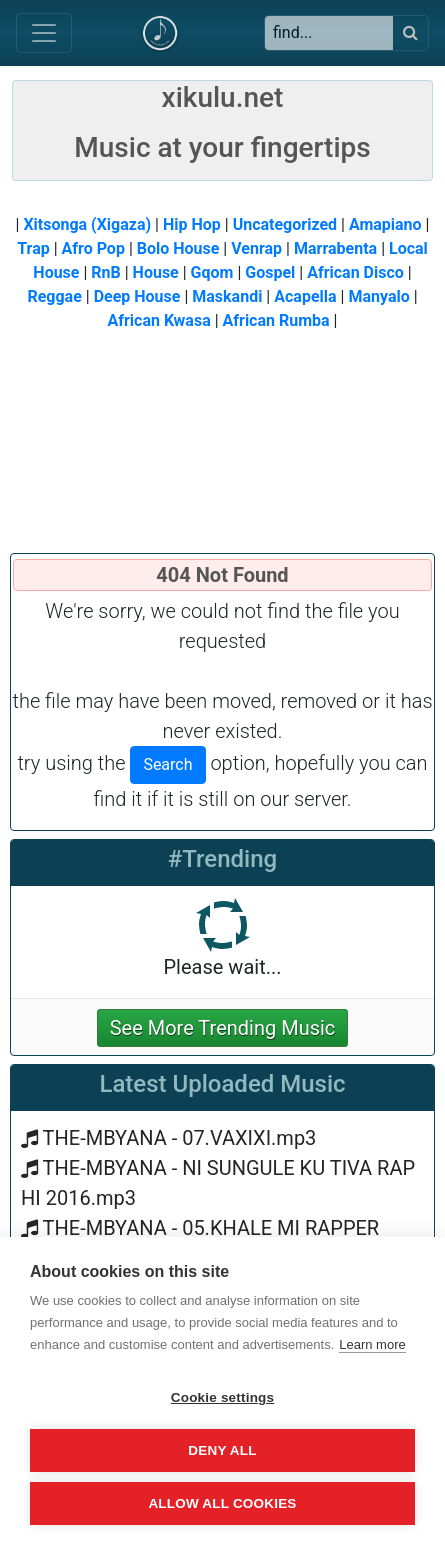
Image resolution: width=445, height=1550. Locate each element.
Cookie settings (223, 1397)
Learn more (372, 1344)
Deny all (222, 1450)
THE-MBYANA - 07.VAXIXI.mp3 (180, 1138)
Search (167, 764)
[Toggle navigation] (44, 33)
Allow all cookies (222, 1503)
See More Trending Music (223, 1028)
